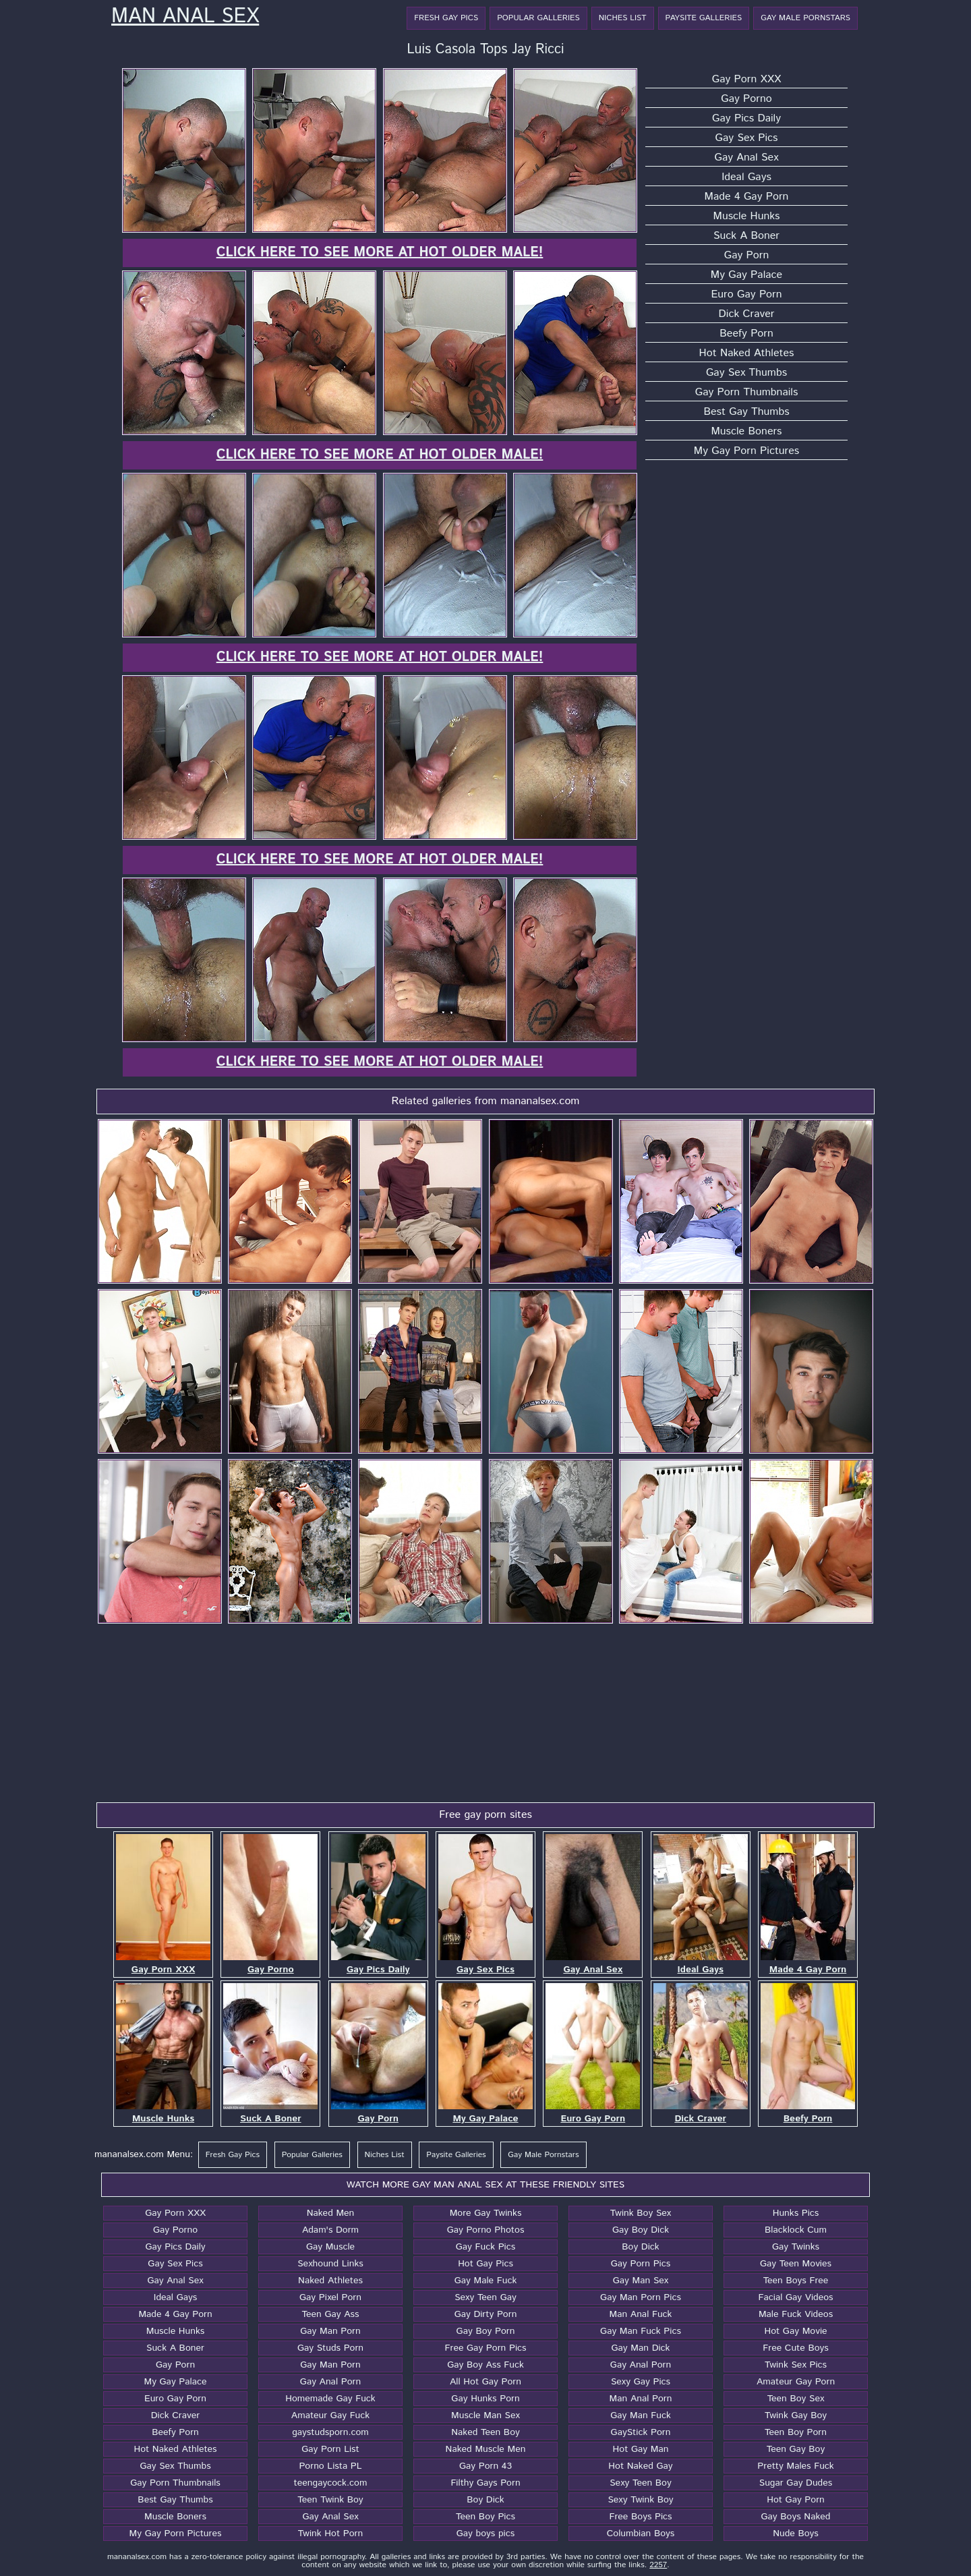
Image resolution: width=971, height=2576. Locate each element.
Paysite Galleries (704, 18)
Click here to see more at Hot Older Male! (379, 252)
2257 (658, 2565)
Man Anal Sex (185, 17)
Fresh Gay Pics (446, 18)
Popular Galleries (538, 18)
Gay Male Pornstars (805, 18)
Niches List (623, 18)
